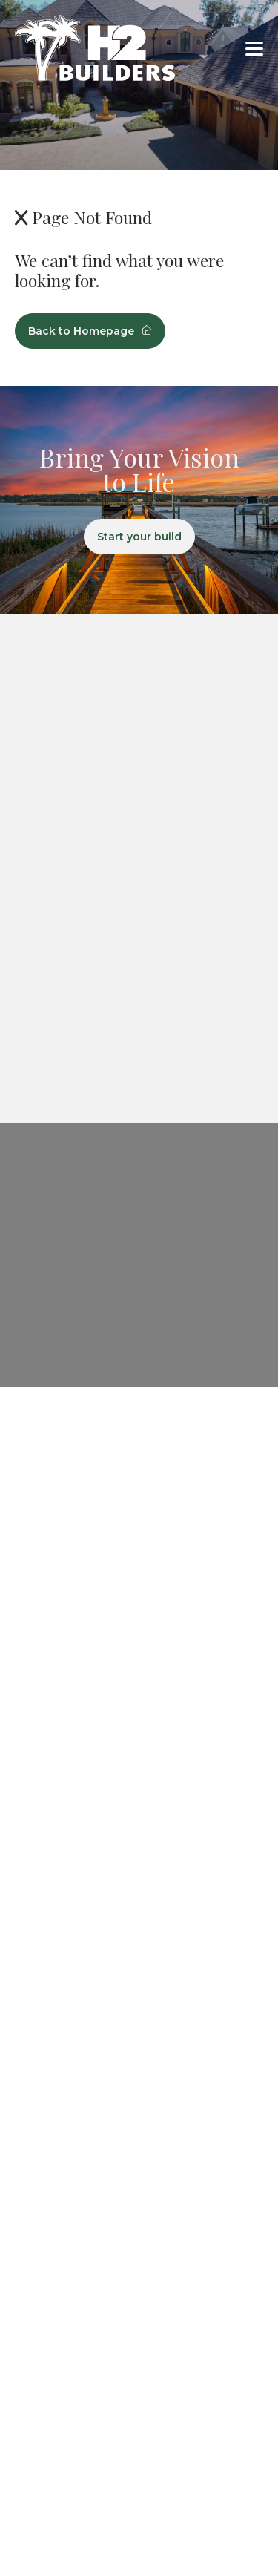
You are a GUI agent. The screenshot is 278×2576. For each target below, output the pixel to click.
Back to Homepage (90, 331)
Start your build (139, 536)
